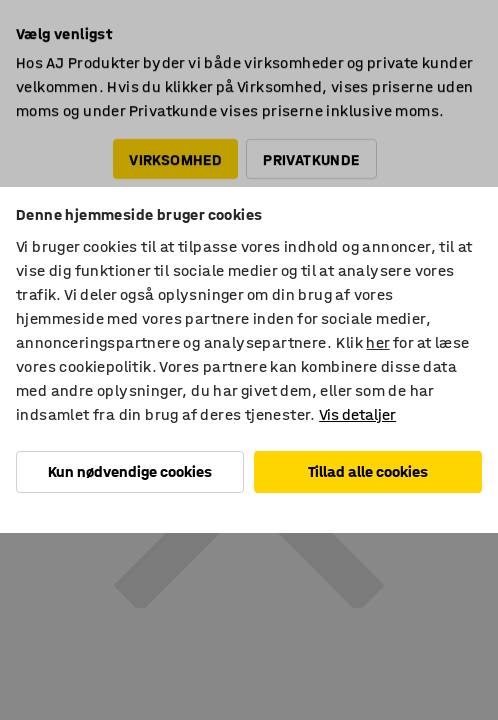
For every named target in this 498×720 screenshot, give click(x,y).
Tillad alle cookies (368, 471)
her (377, 342)
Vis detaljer (357, 414)
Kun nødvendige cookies (130, 471)
